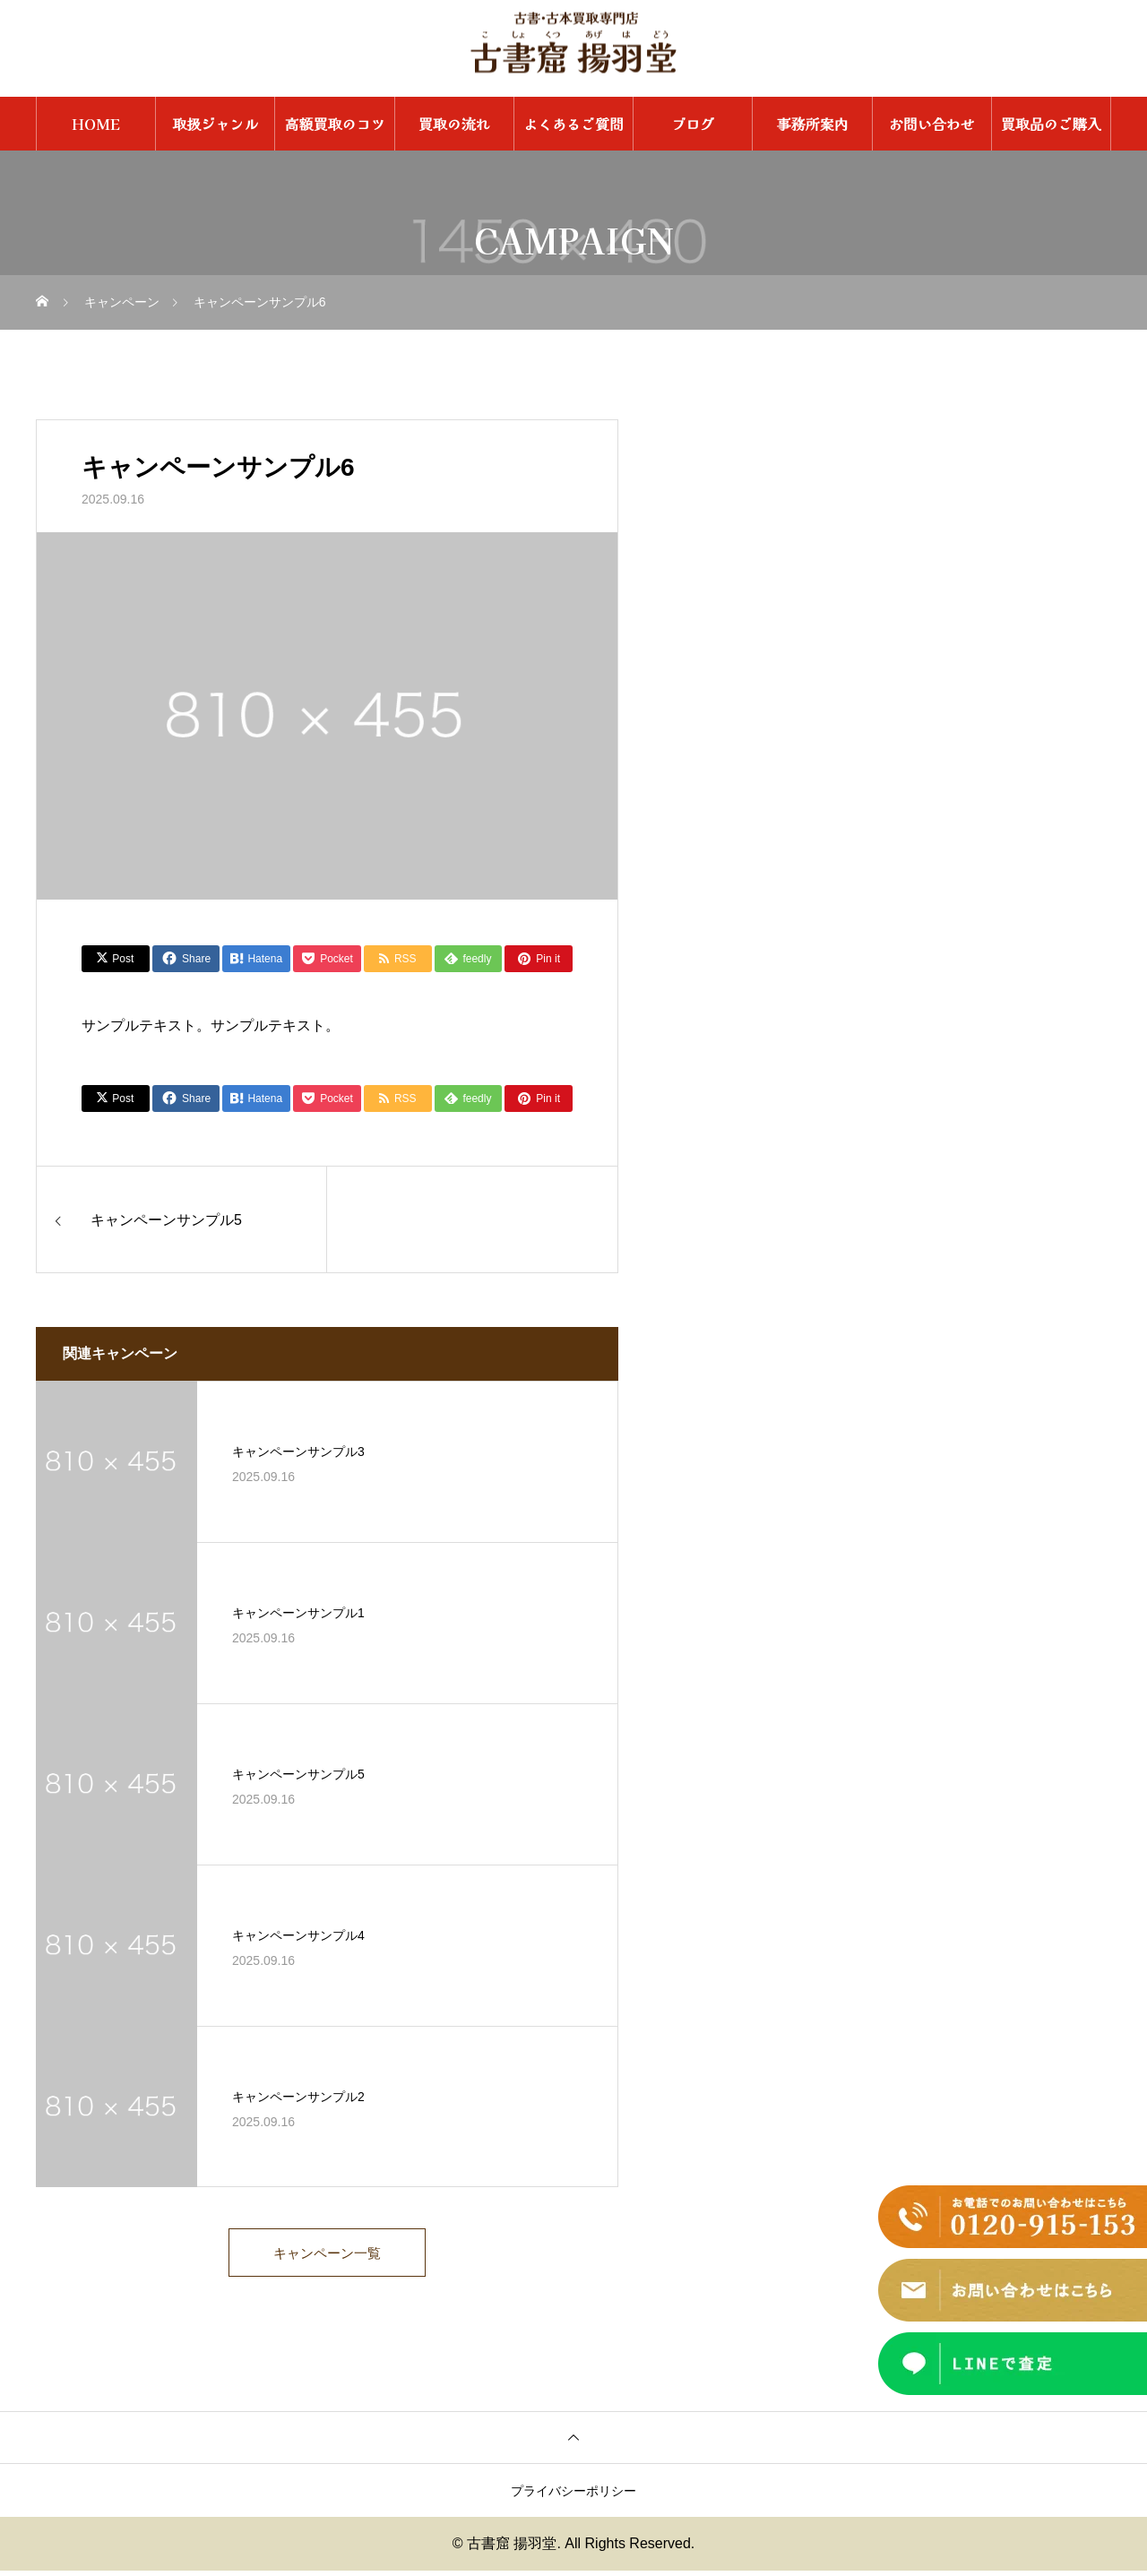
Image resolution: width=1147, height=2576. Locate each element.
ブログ (692, 123)
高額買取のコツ (335, 123)
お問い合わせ (932, 123)
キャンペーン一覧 (327, 2255)
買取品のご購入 (1051, 123)
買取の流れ (454, 123)
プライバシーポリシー (573, 2496)
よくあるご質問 (573, 123)
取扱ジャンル (215, 123)
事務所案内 (812, 123)
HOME (96, 123)
